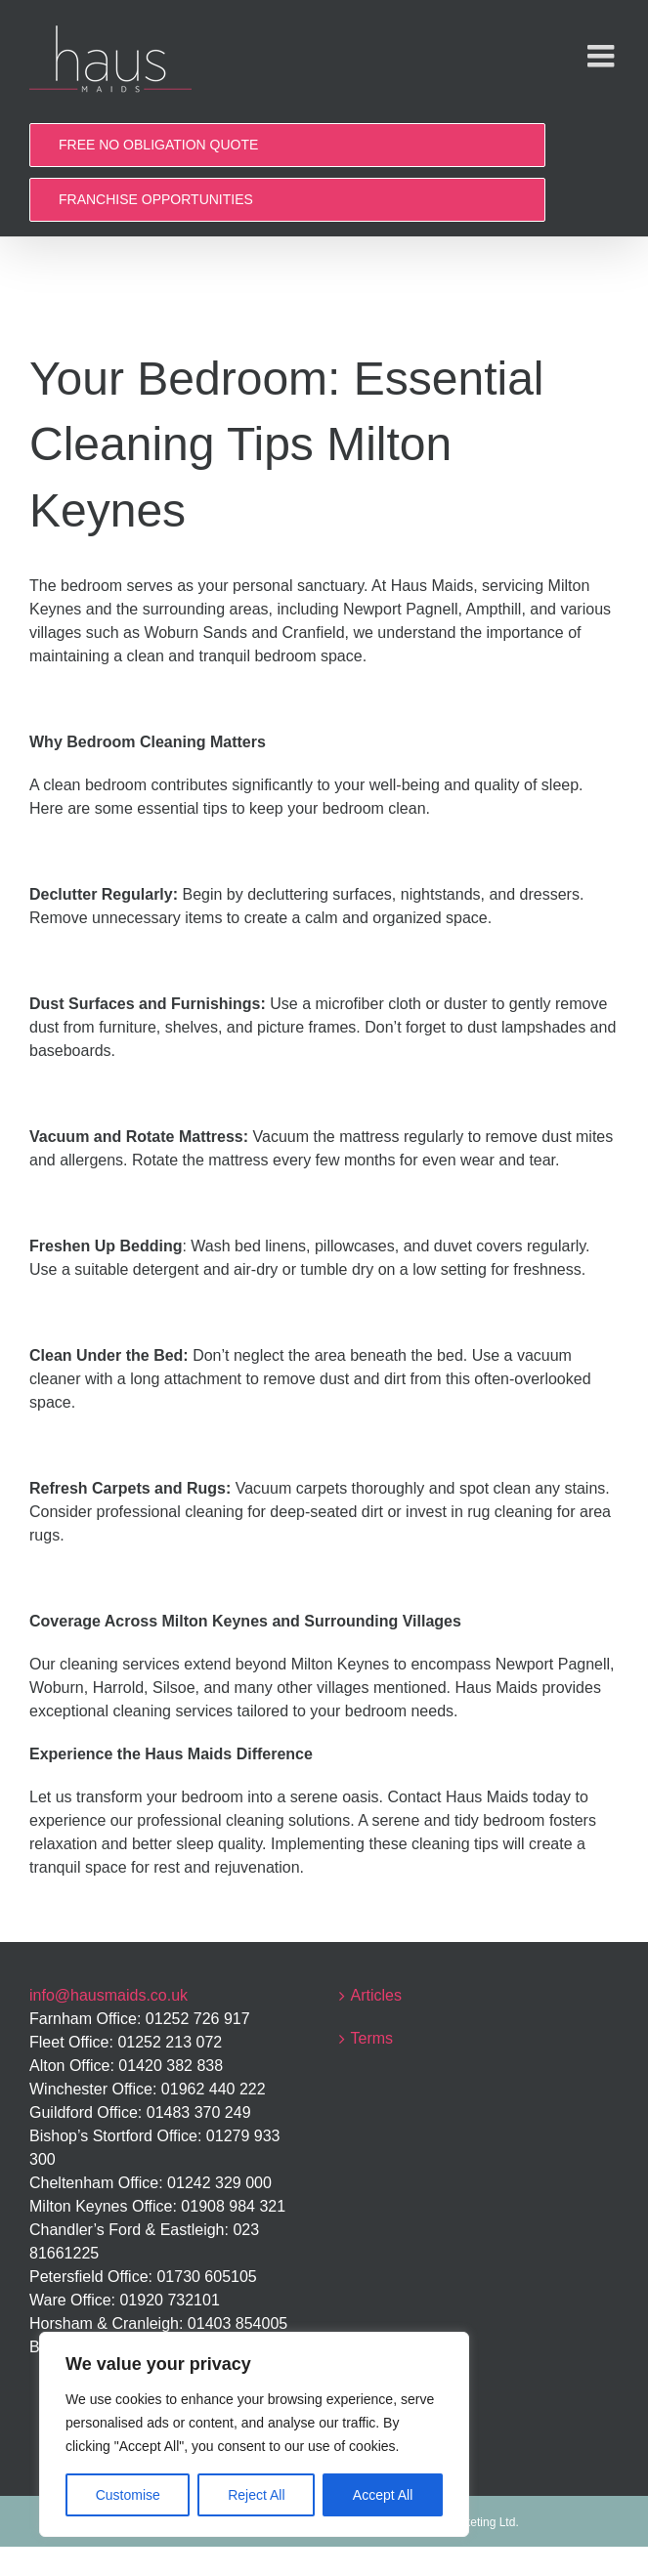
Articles (376, 1995)
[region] (254, 2434)
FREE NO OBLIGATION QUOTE (158, 144)
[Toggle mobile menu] (603, 55)
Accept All (382, 2495)
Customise (128, 2495)
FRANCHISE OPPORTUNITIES (156, 199)
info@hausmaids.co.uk (108, 1995)
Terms (372, 2038)
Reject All (256, 2495)
